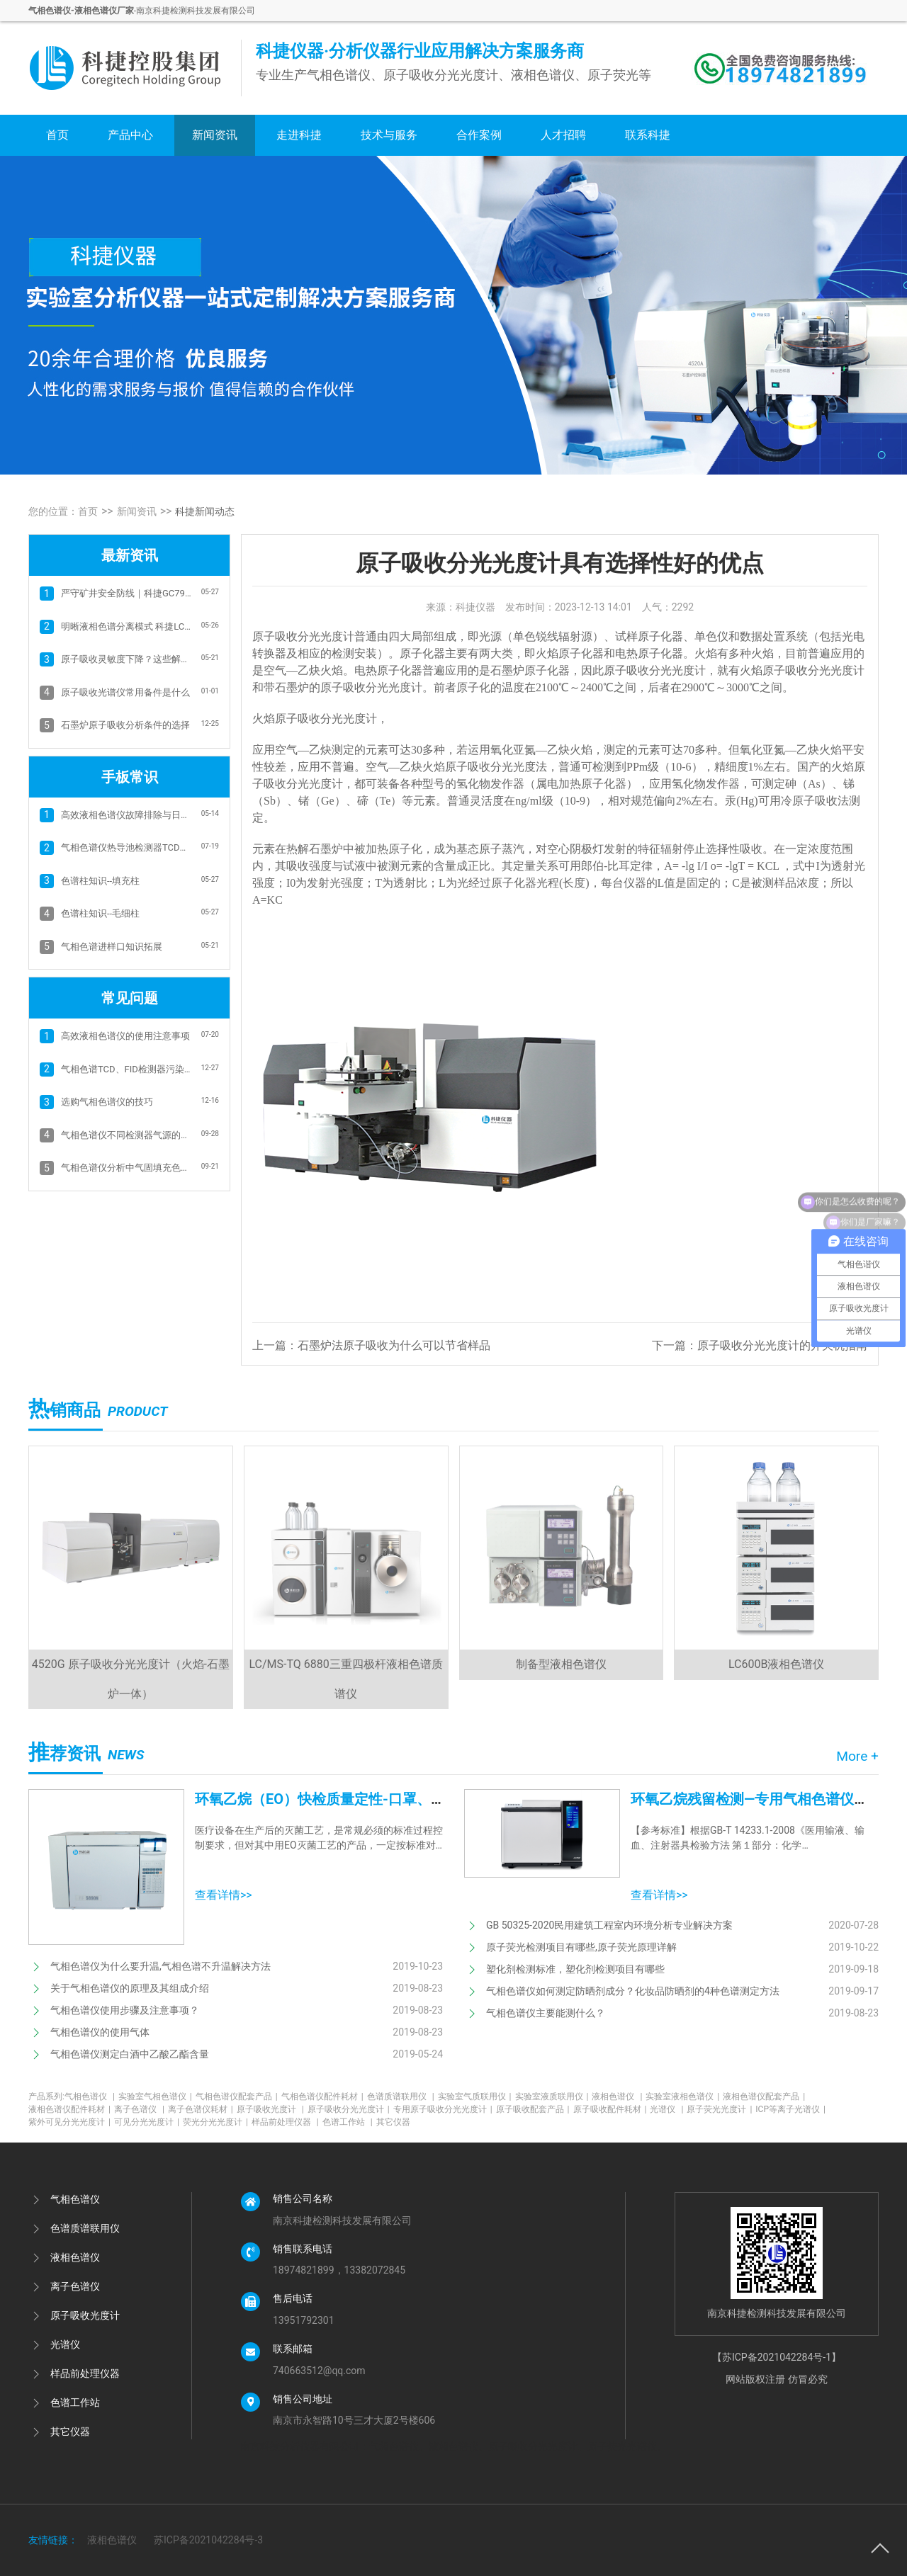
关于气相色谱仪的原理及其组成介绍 (129, 1988)
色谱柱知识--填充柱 (100, 880)
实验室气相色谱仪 (155, 2096)
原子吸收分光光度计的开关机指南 (782, 1345)
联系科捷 (647, 135)
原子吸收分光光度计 (349, 2109)
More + (857, 1756)
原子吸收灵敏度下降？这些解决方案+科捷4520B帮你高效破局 (126, 659)
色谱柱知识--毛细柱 (100, 913)
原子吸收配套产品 (533, 2109)
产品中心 (130, 135)
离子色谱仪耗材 (200, 2109)
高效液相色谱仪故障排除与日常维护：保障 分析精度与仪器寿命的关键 (126, 815)
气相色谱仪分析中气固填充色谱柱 (126, 1167)
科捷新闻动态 (205, 511)
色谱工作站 (347, 2122)
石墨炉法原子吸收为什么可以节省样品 (394, 1345)
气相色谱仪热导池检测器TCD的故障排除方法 (126, 847)
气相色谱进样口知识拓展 (111, 946)
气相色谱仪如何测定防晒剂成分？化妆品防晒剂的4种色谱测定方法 (632, 1991)
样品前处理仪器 (285, 2122)
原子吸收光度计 (270, 2109)
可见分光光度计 (146, 2122)
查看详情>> (223, 1895)
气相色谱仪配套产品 (237, 2096)
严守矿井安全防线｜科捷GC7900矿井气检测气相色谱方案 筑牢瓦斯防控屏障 (126, 593)
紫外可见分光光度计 (69, 2122)
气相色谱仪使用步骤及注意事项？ (124, 2010)
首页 (57, 135)
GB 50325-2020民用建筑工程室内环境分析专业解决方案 (609, 1925)
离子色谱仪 (139, 2109)
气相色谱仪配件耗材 (322, 2096)
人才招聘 (563, 135)
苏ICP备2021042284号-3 (208, 2540)
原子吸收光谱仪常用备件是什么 (125, 692)
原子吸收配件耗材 (610, 2109)
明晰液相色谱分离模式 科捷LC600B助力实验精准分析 (126, 626)
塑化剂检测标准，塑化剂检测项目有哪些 (575, 1969)
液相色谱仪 (617, 2096)
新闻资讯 (214, 135)
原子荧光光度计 (719, 2109)
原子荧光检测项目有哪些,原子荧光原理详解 (581, 1947)
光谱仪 (666, 2109)
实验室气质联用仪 (475, 2096)
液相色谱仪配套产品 (764, 2096)
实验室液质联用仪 (552, 2096)
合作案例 (479, 135)
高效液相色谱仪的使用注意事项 (125, 1036)
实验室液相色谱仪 (682, 2096)
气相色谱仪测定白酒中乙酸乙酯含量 (129, 2054)
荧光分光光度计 (215, 2122)
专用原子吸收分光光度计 (442, 2109)
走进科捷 (299, 135)
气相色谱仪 (89, 2096)
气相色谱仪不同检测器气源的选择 (126, 1135)
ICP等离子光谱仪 (790, 2109)
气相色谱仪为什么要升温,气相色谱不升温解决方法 (160, 1966)
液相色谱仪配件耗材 (69, 2109)
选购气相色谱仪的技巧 (107, 1101)
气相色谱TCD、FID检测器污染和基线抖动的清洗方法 (126, 1069)
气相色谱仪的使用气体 (100, 2032)
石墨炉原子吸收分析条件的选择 (125, 725)
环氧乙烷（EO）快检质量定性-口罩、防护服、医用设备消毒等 (391, 1799)
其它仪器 (393, 2122)
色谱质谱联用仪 (400, 2096)
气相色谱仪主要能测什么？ (545, 2013)
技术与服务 (389, 135)
